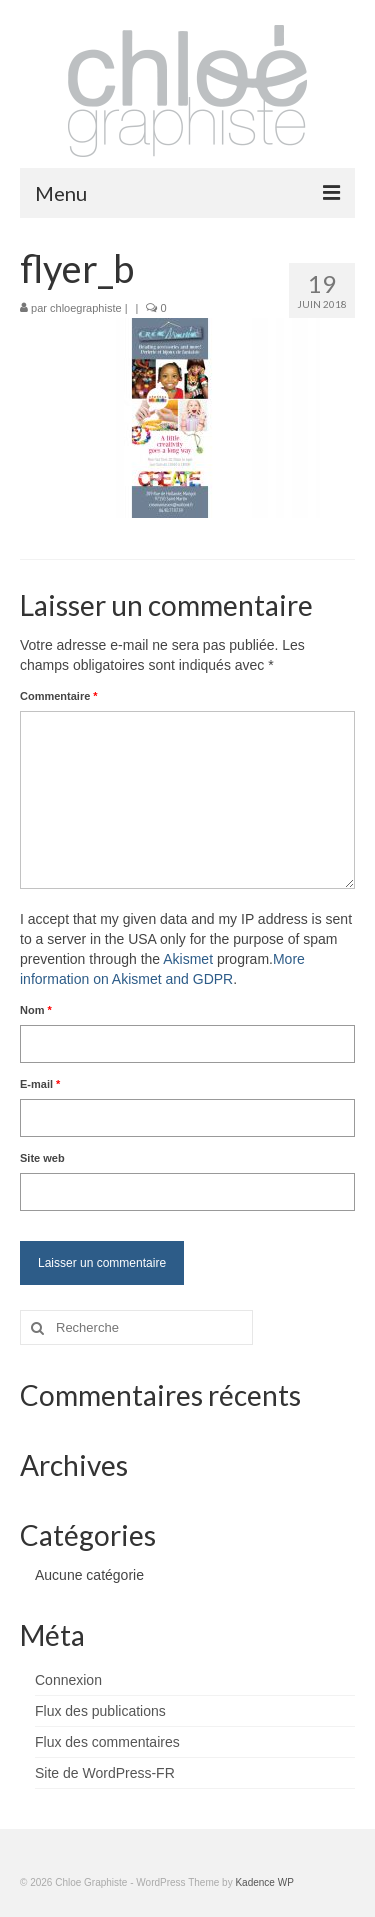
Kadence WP (264, 1882)
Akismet (188, 959)
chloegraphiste (86, 308)
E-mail (40, 1084)
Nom (36, 1010)
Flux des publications (100, 1711)
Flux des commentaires (107, 1742)
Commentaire (59, 696)
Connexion (68, 1680)
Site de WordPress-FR (105, 1773)
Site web (42, 1158)
